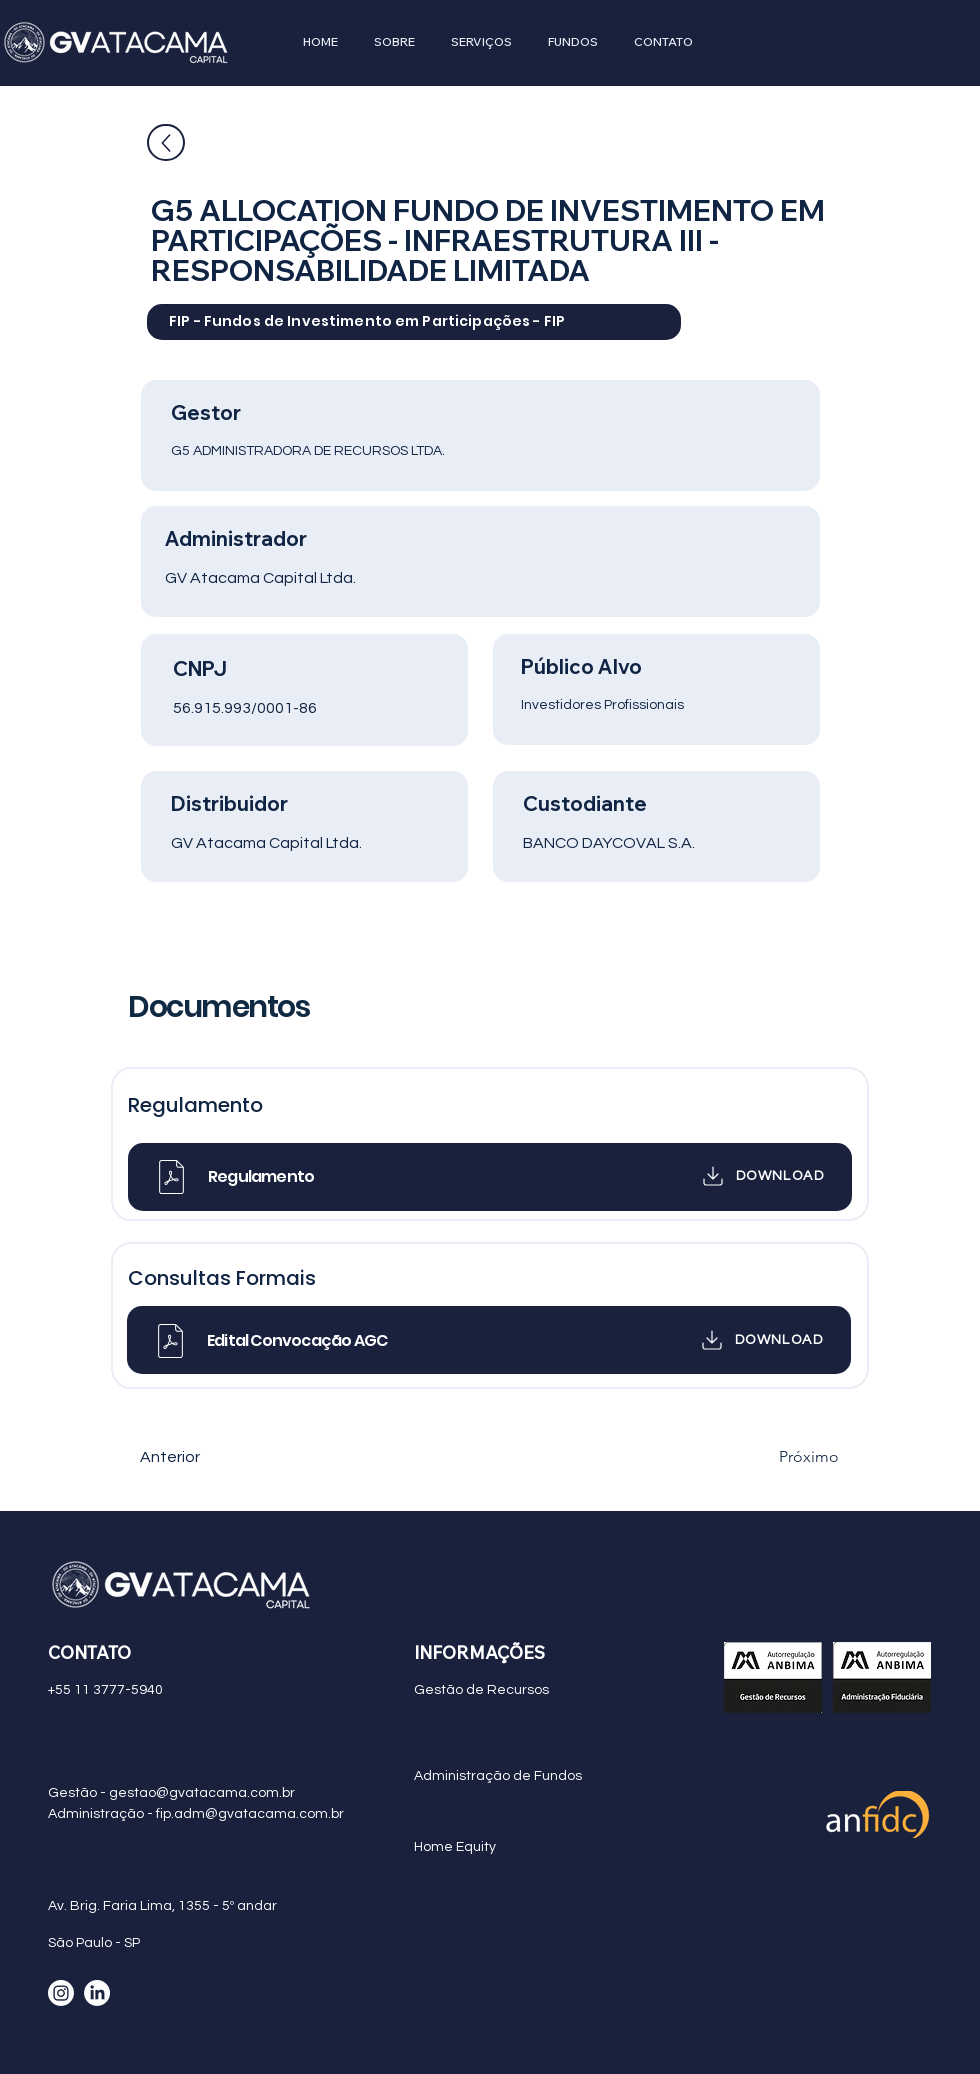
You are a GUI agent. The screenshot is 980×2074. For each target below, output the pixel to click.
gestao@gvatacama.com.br (202, 1793)
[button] (394, 42)
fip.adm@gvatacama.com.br (250, 1814)
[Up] (166, 142)
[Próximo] (789, 1457)
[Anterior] (206, 1457)
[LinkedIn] (97, 1993)
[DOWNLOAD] (751, 1176)
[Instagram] (61, 1993)
